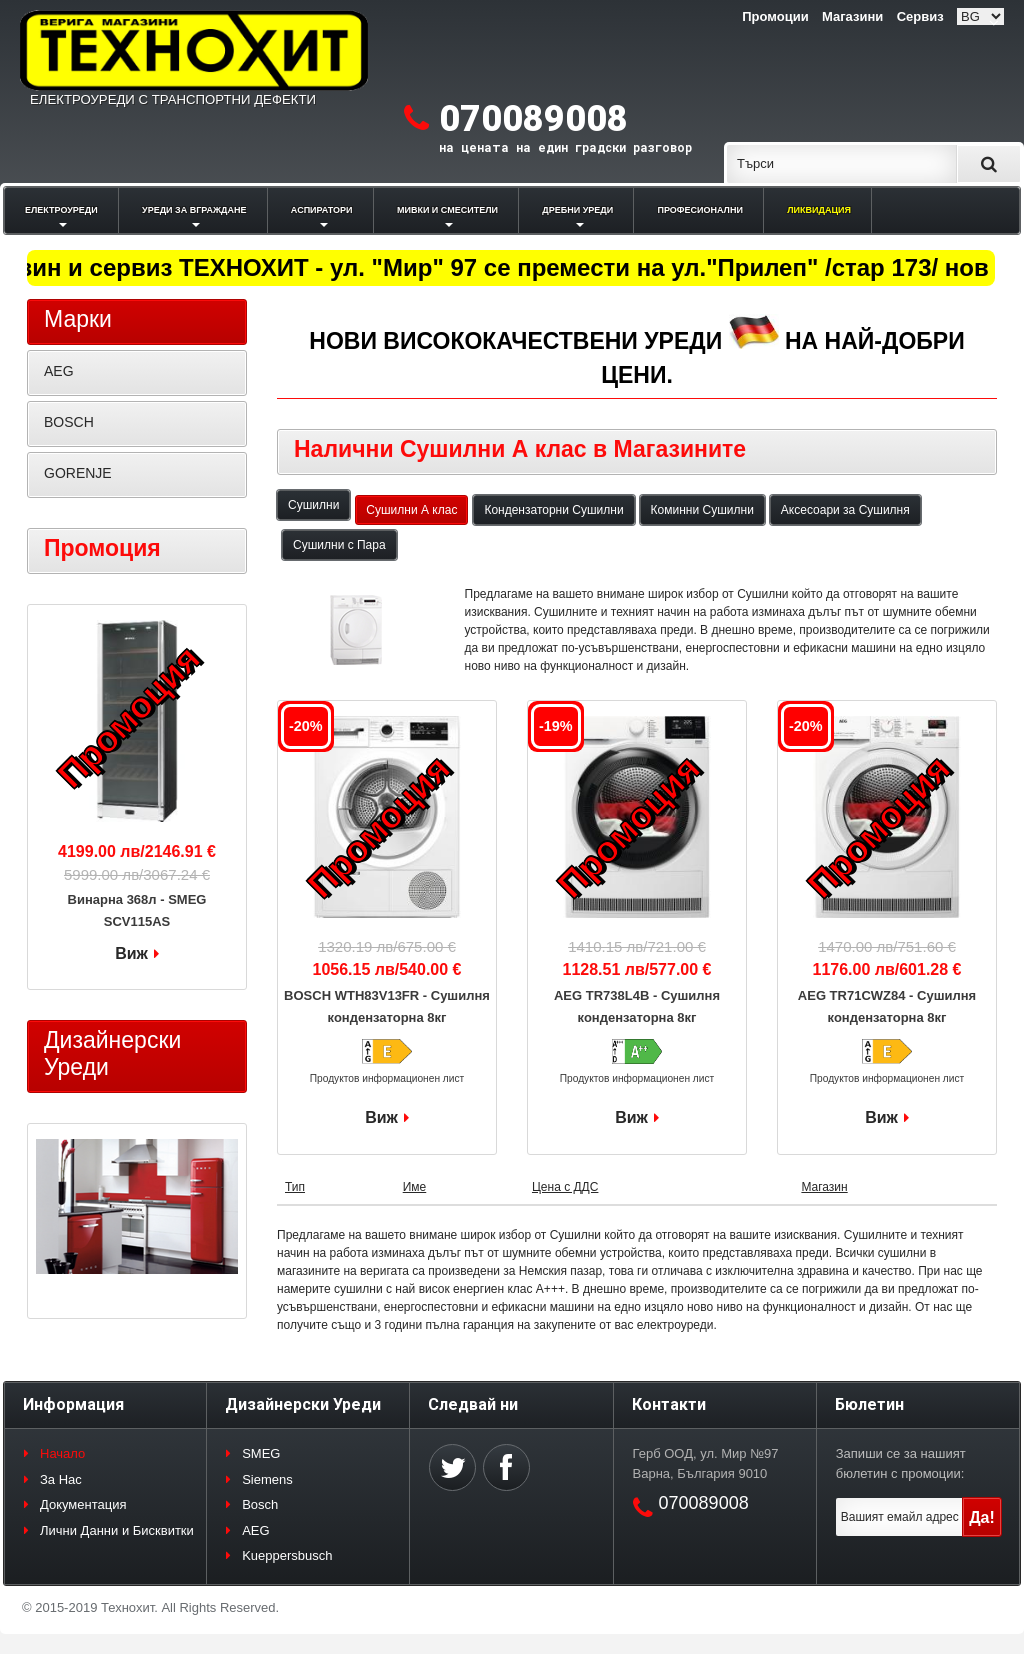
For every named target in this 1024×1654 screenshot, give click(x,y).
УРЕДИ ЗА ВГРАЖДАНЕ (194, 210)
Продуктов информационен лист (387, 1078)
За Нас (61, 1479)
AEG (59, 371)
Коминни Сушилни (702, 510)
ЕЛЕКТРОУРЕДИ (61, 210)
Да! (982, 1517)
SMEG (261, 1453)
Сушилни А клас (411, 510)
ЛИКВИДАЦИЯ (819, 210)
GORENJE (78, 473)
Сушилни (313, 505)
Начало (62, 1453)
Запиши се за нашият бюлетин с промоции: (901, 1463)
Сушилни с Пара (339, 545)
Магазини (852, 16)
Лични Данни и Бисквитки (117, 1530)
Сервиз (920, 16)
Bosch (260, 1504)
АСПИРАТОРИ (322, 210)
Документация (83, 1504)
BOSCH (69, 422)
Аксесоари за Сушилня (845, 510)
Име (415, 1187)
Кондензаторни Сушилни (553, 510)
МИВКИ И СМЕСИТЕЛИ (447, 210)
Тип (295, 1187)
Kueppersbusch (287, 1555)
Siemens (267, 1479)
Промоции (775, 16)
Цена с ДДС (565, 1187)
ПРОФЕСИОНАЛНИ (700, 210)
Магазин (824, 1187)
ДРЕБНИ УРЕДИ (577, 210)
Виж (381, 1117)
